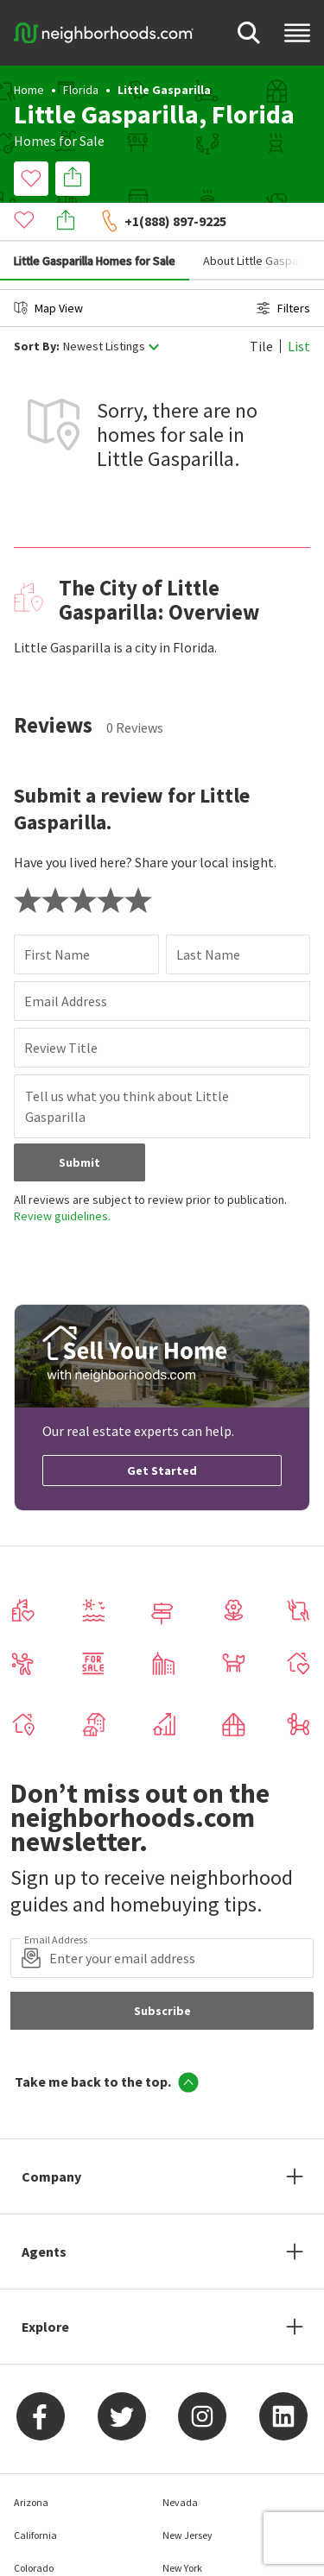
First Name (57, 916)
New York (182, 2528)
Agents (44, 2212)
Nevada (180, 2463)
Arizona (31, 2463)
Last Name (208, 916)
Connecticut (41, 2561)
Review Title (61, 1009)
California (35, 2496)
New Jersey (187, 2496)
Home (29, 90)
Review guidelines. (62, 1177)
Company (51, 2137)
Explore (45, 2287)
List (299, 307)
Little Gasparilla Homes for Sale (94, 222)
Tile (261, 307)
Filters (283, 269)
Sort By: (37, 307)
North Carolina (194, 2561)
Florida (80, 90)
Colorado (34, 2528)
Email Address (65, 962)
